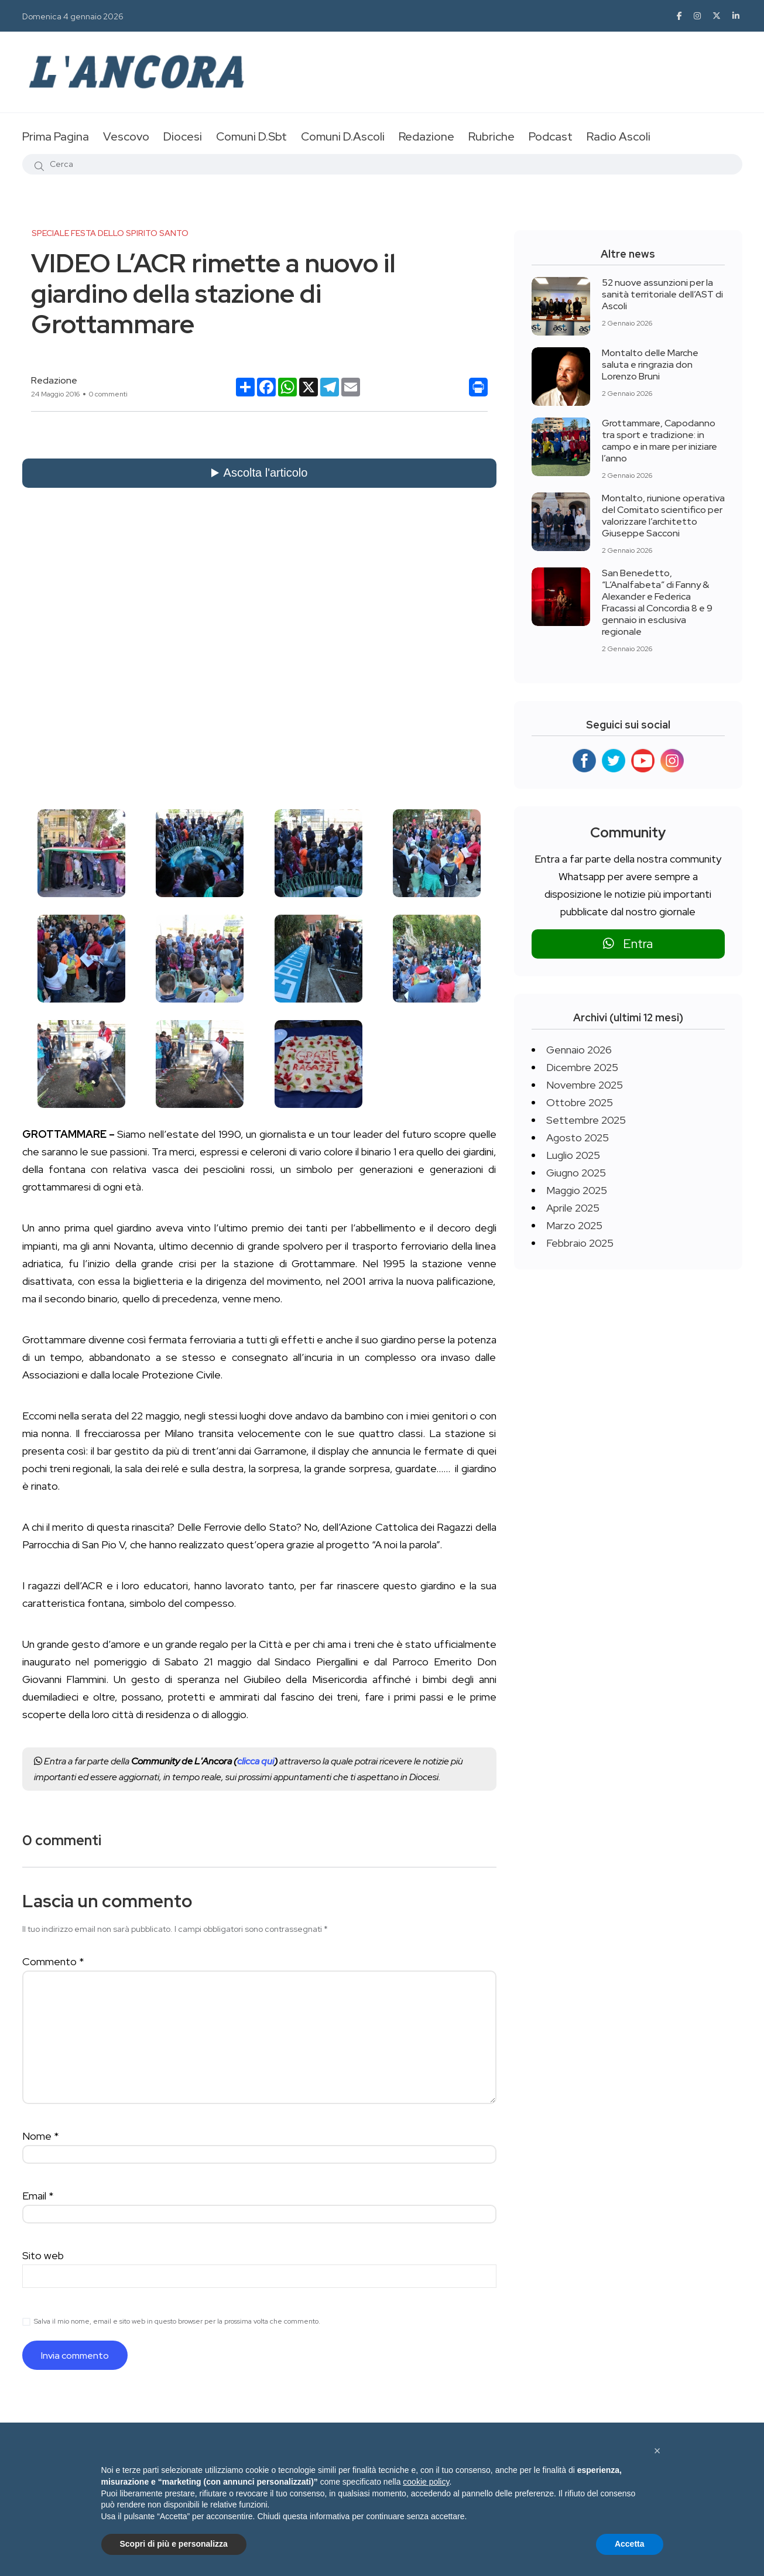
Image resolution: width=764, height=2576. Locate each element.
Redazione (426, 136)
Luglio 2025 (573, 1155)
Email (38, 2195)
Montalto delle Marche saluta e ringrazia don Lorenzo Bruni (650, 364)
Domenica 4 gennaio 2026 (73, 16)
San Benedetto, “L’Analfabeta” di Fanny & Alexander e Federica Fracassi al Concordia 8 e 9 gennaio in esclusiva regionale (657, 602)
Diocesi (182, 136)
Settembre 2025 (586, 1120)
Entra (628, 943)
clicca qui (255, 1761)
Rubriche (491, 136)
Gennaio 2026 (579, 1049)
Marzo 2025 (574, 1225)
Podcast (551, 136)
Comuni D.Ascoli (343, 136)
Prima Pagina (55, 136)
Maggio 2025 (576, 1190)
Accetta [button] (630, 2543)
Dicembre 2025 (582, 1067)
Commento (53, 1961)
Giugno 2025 (576, 1172)
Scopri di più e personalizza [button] (174, 2543)
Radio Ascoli (618, 136)
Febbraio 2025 (580, 1243)
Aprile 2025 (572, 1208)
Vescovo (126, 136)
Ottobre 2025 (579, 1102)
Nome (40, 2136)
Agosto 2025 (577, 1137)
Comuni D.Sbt (251, 136)
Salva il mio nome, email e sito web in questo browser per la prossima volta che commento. (177, 2321)
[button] (657, 2450)
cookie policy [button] (426, 2481)
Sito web (43, 2255)
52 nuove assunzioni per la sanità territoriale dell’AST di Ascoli (662, 294)
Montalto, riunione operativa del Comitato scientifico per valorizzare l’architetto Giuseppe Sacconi (663, 515)
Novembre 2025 (584, 1085)
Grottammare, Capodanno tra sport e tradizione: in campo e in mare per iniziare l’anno (659, 440)
